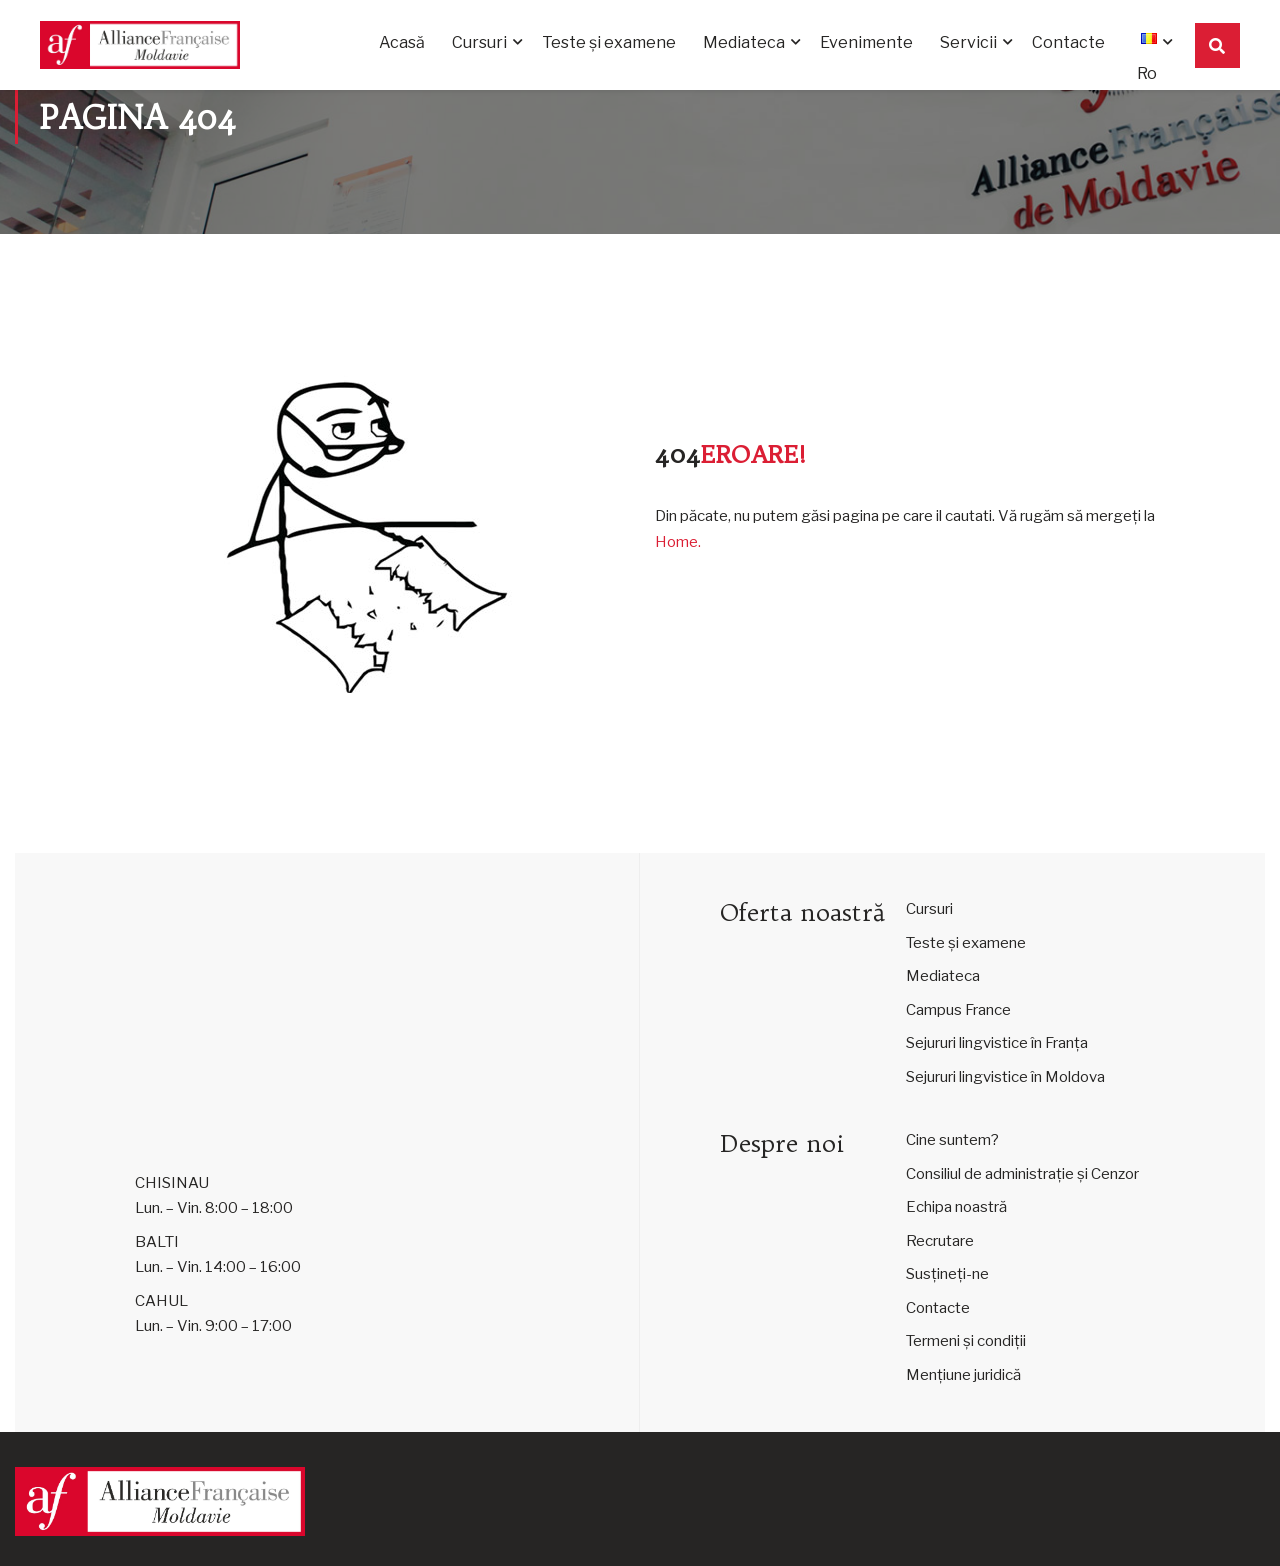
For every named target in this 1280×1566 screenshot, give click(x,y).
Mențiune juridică (963, 1375)
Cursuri (479, 42)
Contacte (1068, 42)
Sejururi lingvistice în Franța (997, 1043)
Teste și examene (609, 42)
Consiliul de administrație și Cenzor (1022, 1174)
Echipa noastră (956, 1207)
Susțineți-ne (947, 1274)
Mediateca (744, 42)
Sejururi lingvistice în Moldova (1005, 1077)
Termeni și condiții (966, 1341)
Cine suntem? (952, 1140)
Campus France (958, 1010)
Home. (678, 542)
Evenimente (866, 42)
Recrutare (940, 1241)
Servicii (968, 42)
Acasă (402, 42)
